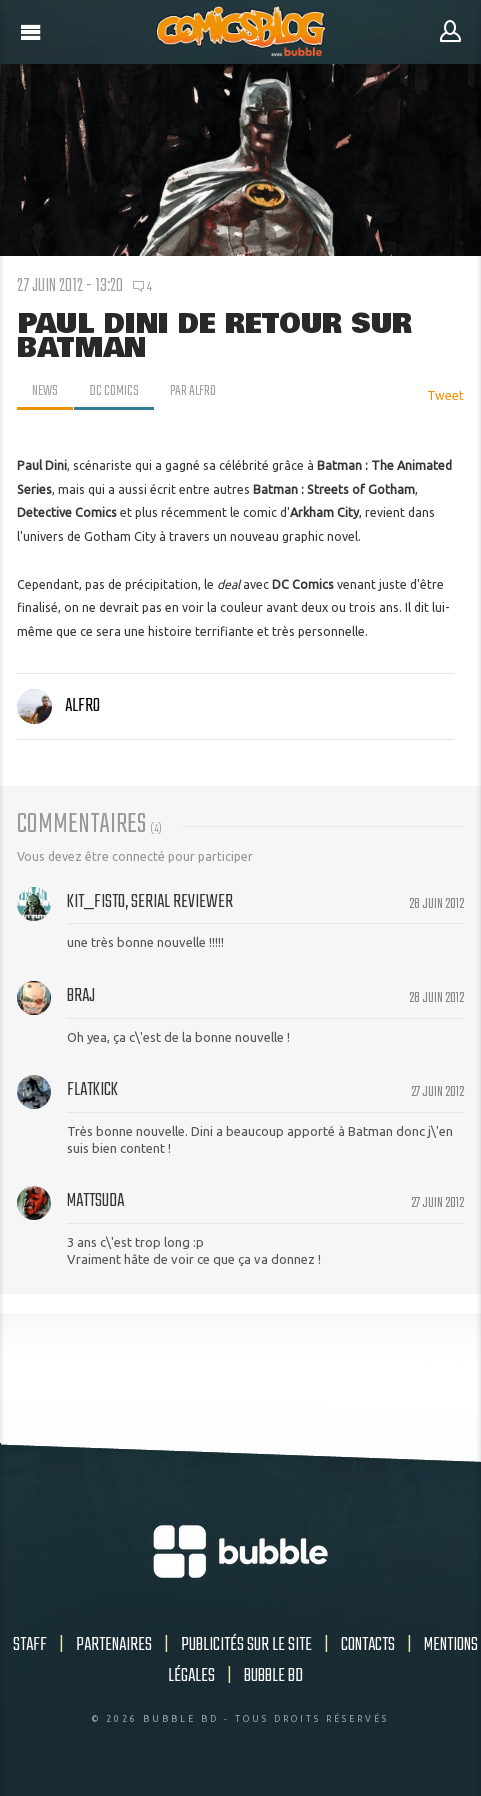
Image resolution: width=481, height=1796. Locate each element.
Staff (30, 1645)
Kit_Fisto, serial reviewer (150, 902)
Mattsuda (95, 1201)
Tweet (445, 395)
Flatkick (92, 1090)
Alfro (58, 706)
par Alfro (193, 391)
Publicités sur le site (246, 1645)
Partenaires (114, 1645)
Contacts (368, 1645)
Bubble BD (273, 1676)
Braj (81, 996)
